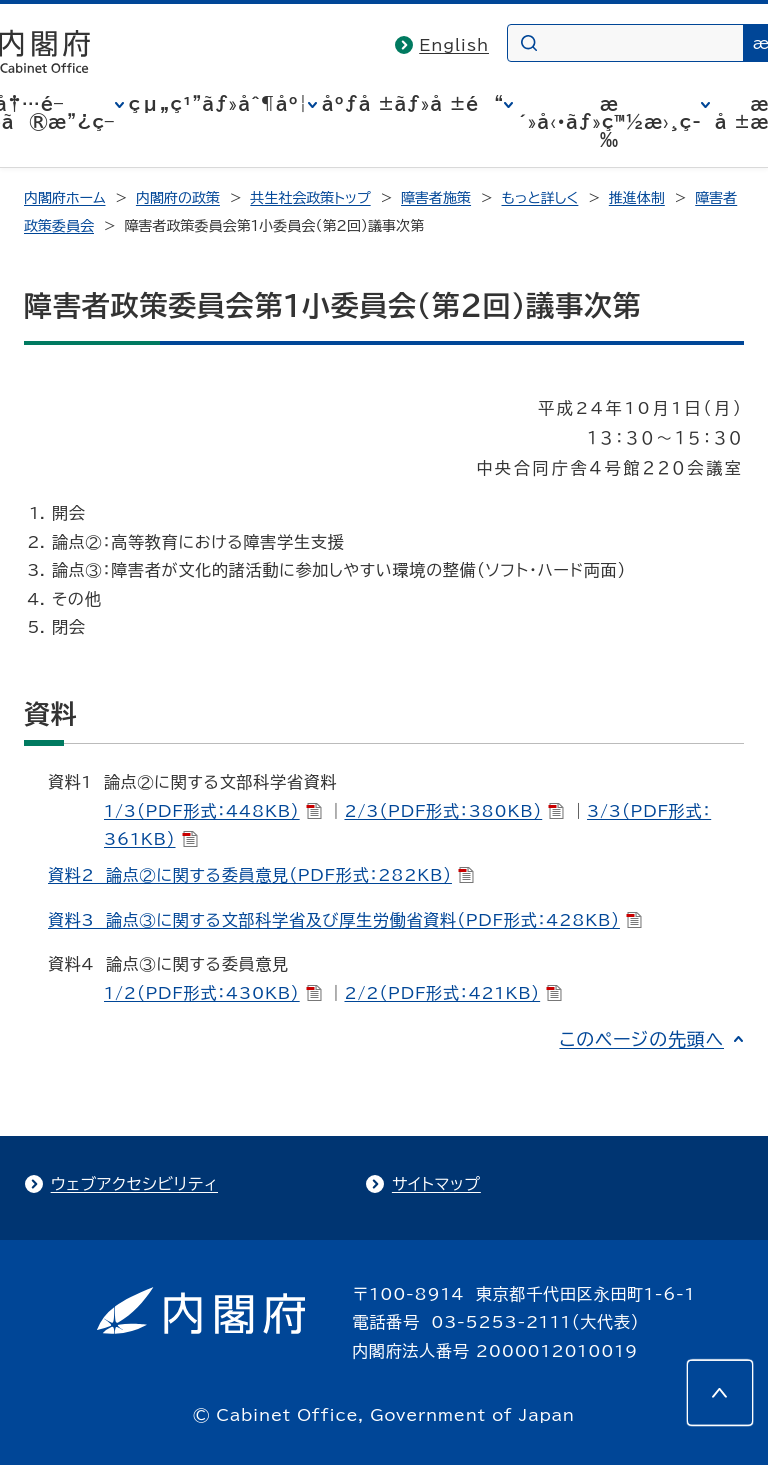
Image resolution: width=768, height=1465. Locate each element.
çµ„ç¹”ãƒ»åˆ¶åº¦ (218, 104)
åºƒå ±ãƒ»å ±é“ (413, 104)
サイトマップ (436, 1184)
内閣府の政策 (178, 198)
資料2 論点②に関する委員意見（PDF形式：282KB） (261, 875)
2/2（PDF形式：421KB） (453, 993)
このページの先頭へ (641, 1039)
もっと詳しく (540, 198)
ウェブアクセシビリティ (134, 1184)
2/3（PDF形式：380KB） (454, 811)
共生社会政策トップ (310, 198)
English (454, 45)
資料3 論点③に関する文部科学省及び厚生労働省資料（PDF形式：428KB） (345, 920)
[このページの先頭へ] (720, 1393)
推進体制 (637, 198)
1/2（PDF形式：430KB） (213, 993)
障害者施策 (436, 198)
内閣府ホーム (64, 198)
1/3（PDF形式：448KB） (213, 811)
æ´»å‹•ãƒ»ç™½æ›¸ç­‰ (609, 122)
